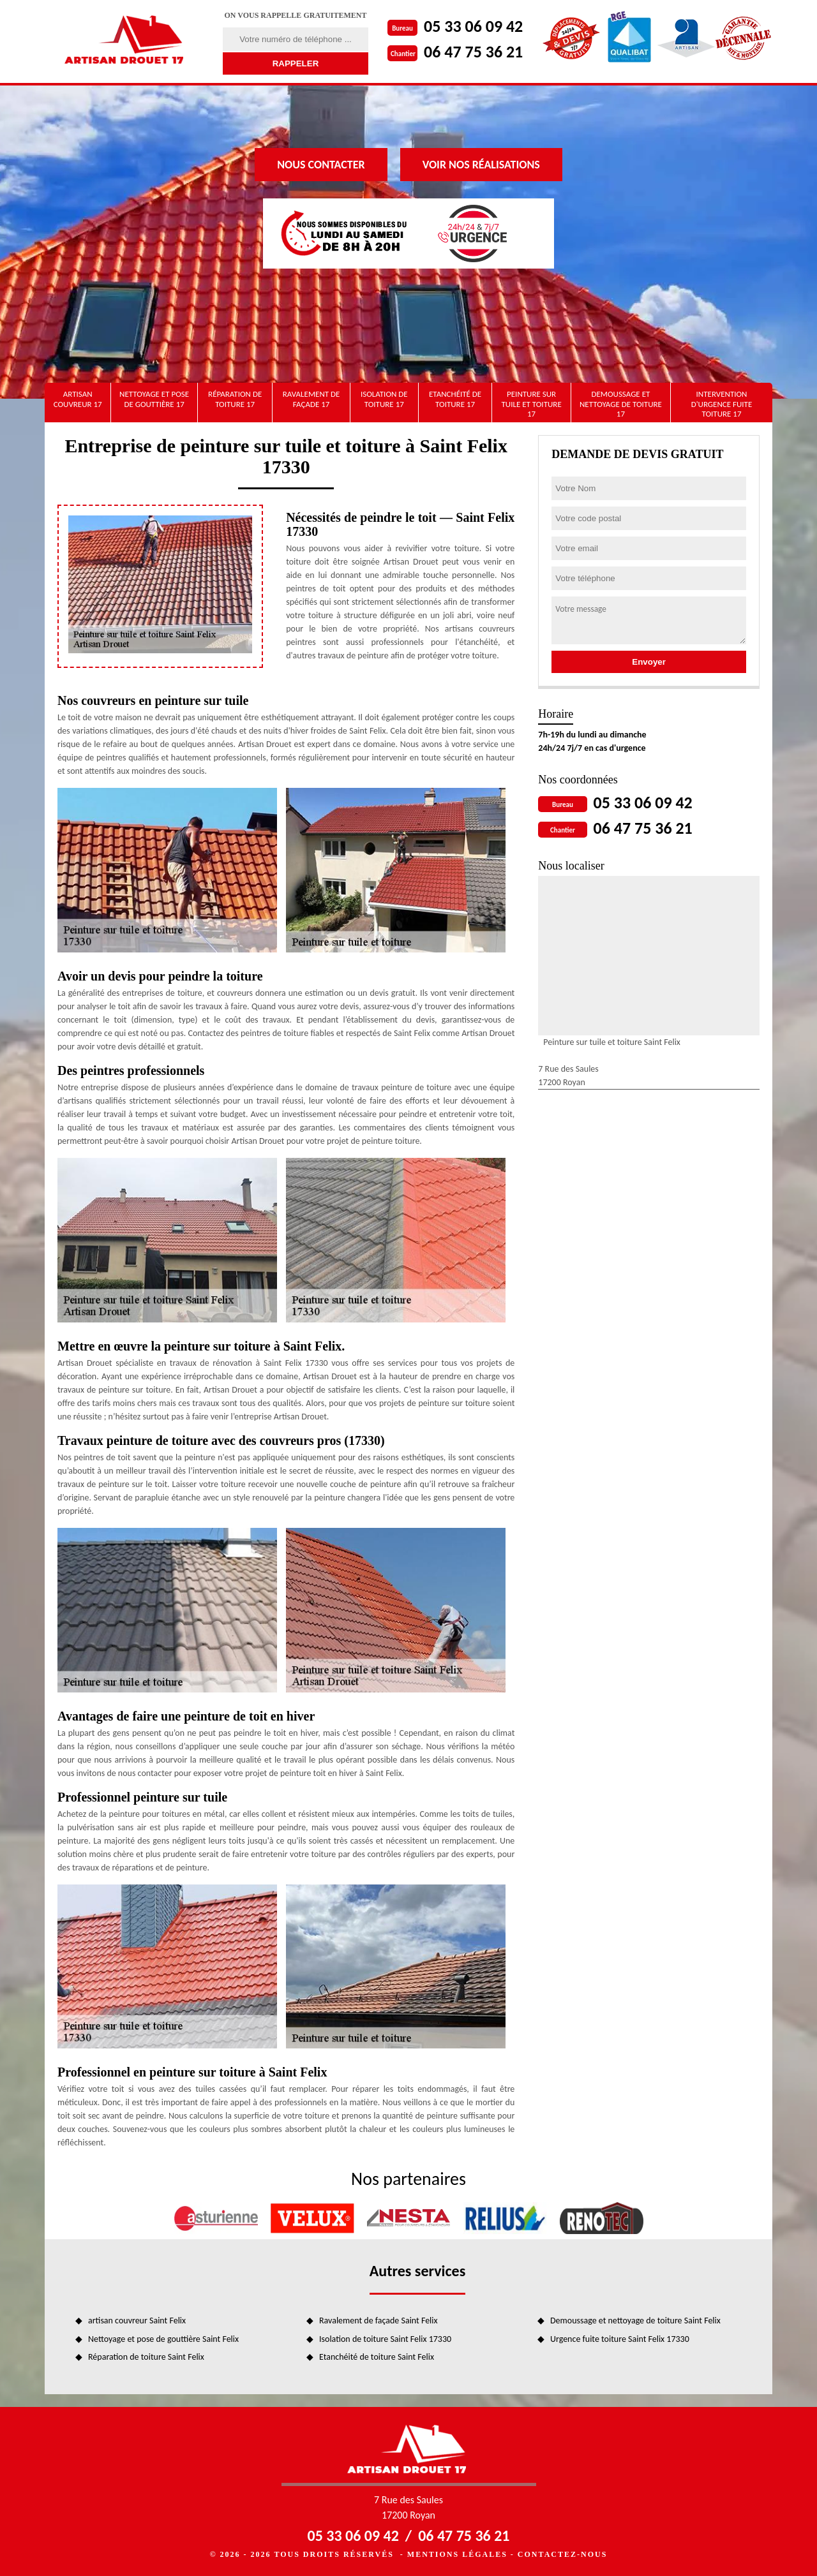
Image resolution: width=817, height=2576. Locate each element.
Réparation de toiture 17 (235, 399)
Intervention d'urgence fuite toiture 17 (722, 403)
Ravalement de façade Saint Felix (378, 2320)
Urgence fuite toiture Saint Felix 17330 (619, 2339)
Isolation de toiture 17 (384, 399)
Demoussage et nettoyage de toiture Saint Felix (635, 2320)
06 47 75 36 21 (473, 51)
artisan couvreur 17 (78, 399)
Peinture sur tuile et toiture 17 (531, 403)
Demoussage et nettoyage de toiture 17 (621, 403)
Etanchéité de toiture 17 (455, 399)
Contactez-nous (562, 2554)
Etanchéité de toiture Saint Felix (376, 2356)
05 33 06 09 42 (473, 26)
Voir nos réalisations (481, 165)
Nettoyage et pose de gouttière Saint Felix (163, 2339)
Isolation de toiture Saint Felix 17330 (385, 2339)
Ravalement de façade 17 (311, 399)
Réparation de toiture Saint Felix (146, 2356)
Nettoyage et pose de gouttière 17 (154, 399)
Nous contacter (320, 165)
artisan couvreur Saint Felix (137, 2320)
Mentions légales (457, 2554)
